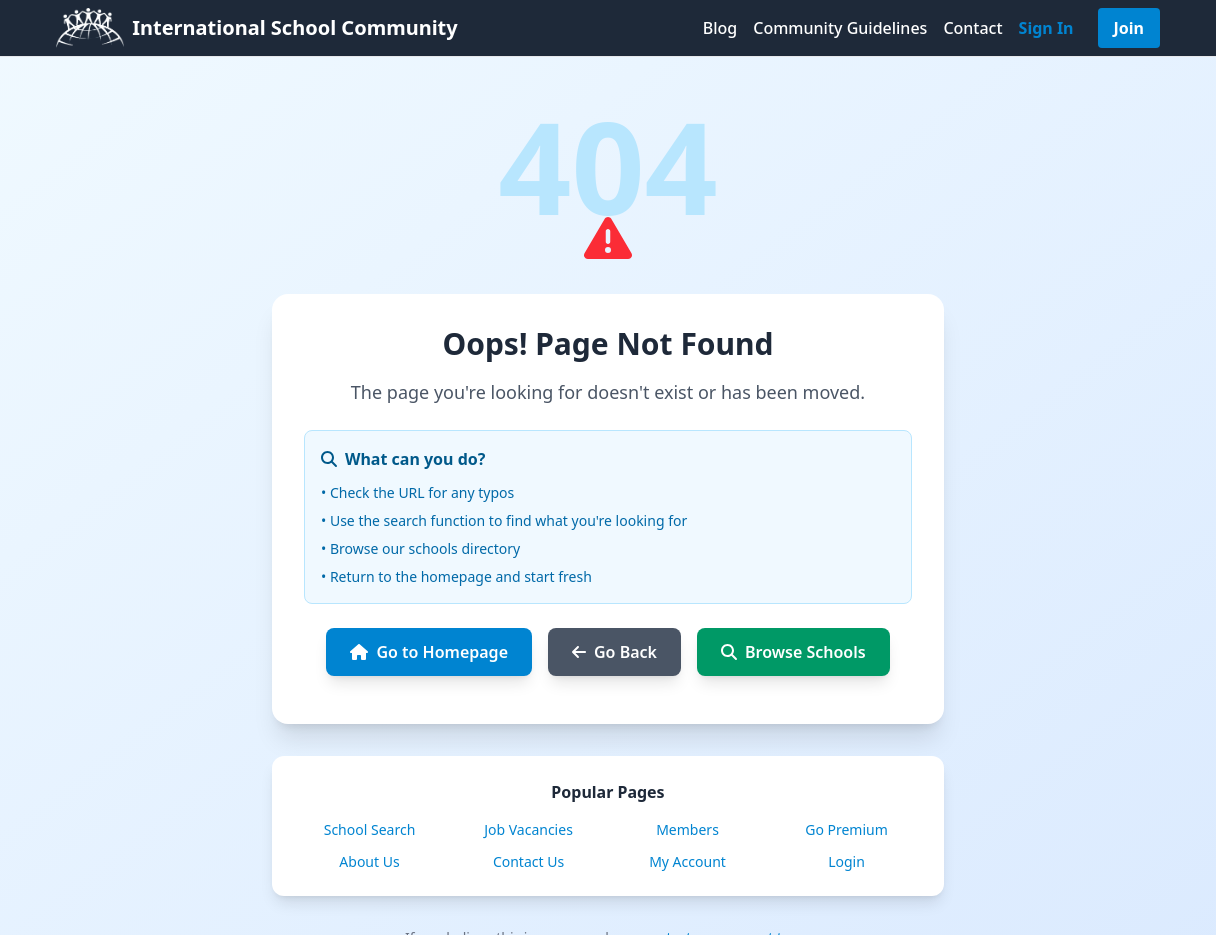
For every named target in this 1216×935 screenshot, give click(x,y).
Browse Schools (793, 652)
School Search (370, 829)
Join (1129, 28)
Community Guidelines (840, 28)
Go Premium (846, 829)
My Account (687, 861)
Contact (972, 28)
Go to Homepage (429, 652)
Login (846, 861)
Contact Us (528, 861)
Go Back (614, 652)
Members (687, 829)
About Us (369, 861)
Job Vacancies (528, 829)
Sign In (1046, 28)
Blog (720, 28)
